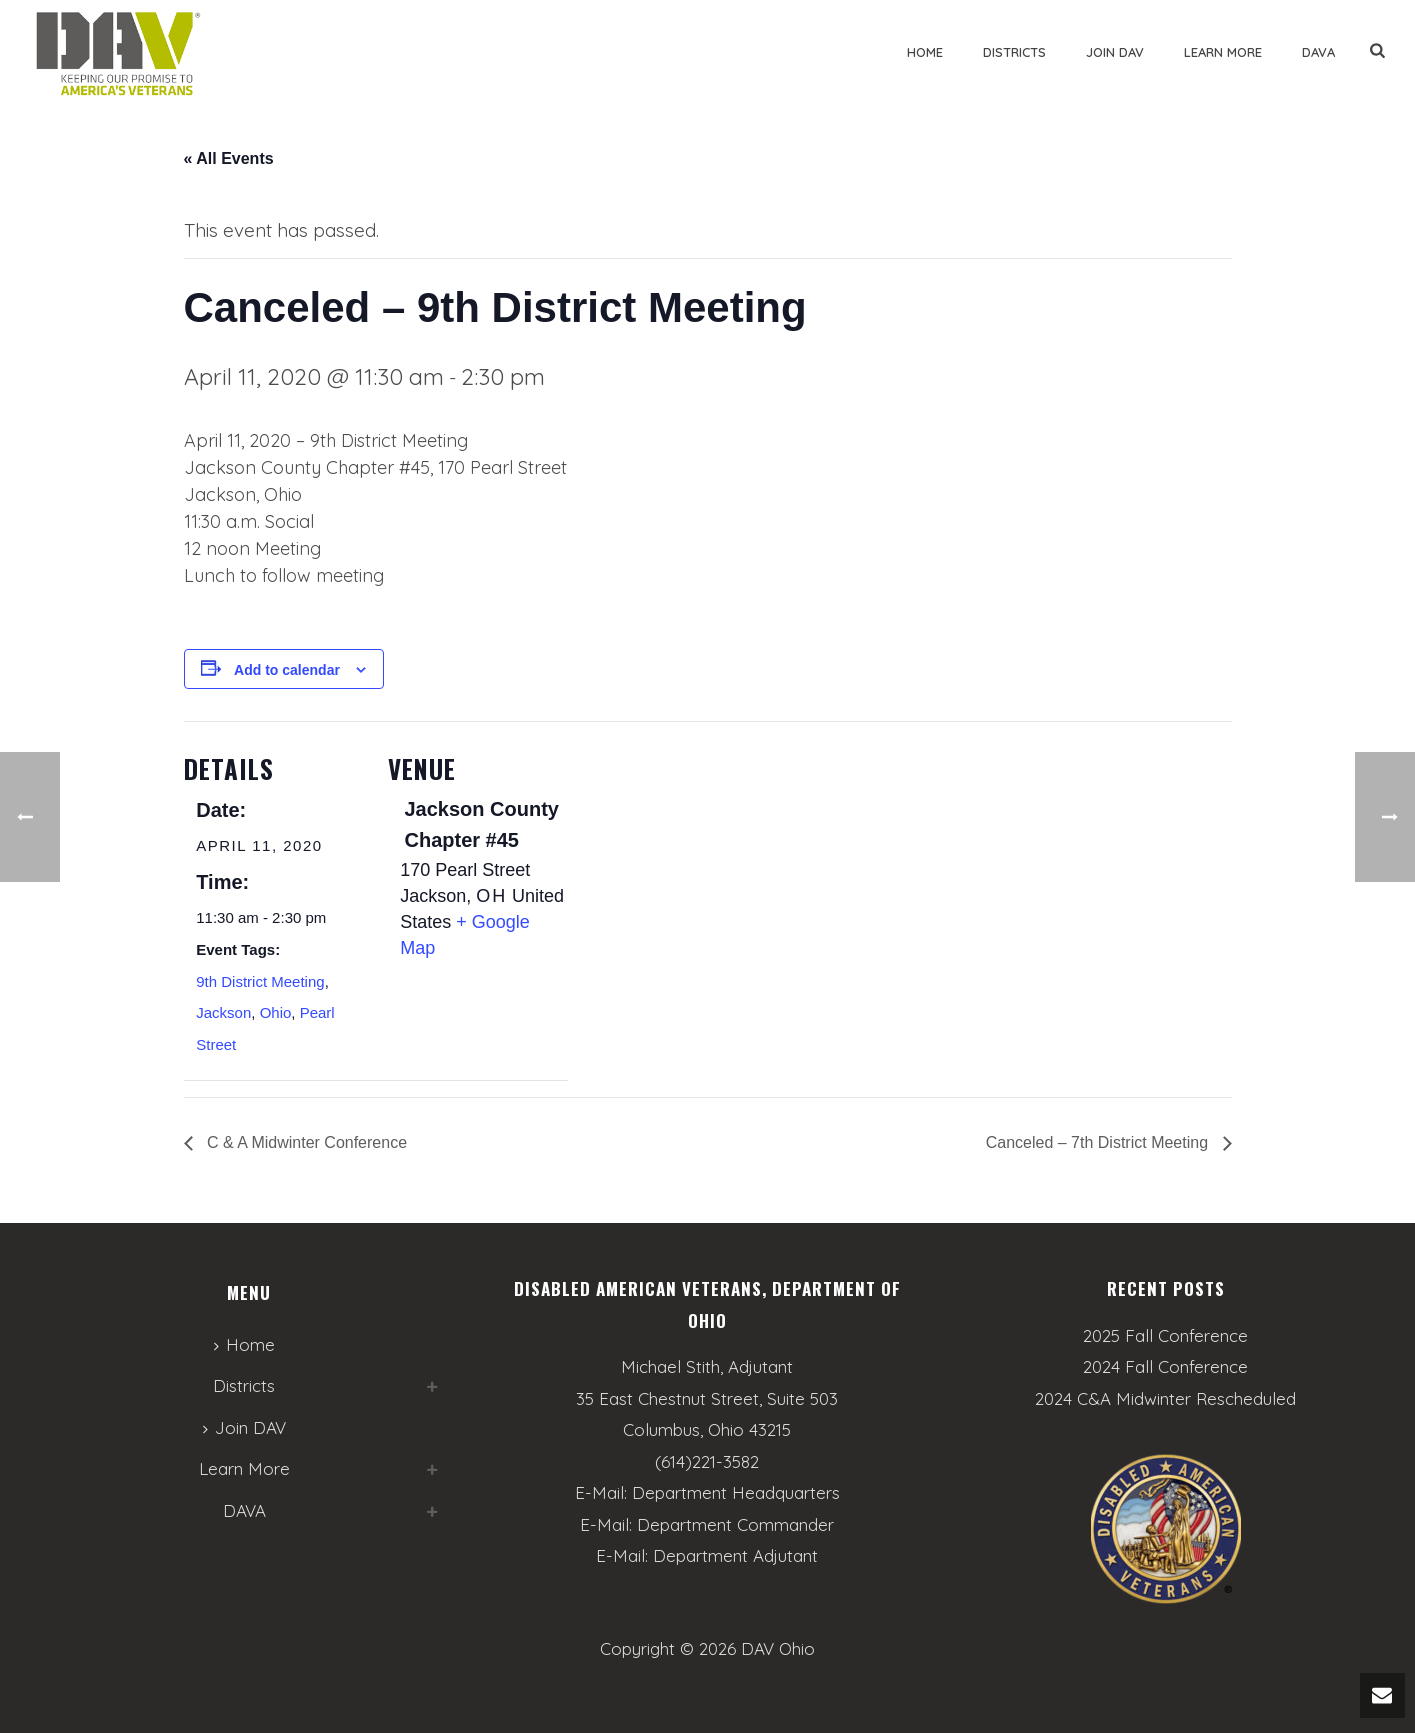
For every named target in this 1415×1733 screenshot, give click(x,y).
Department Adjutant (735, 1555)
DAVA (1318, 52)
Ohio (276, 1012)
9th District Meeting (260, 981)
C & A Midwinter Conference (305, 1142)
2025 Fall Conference (1165, 1336)
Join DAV (1115, 52)
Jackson (223, 1012)
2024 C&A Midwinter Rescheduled (1165, 1399)
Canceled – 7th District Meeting (1099, 1142)
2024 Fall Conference (1165, 1367)
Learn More (1223, 52)
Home (925, 52)
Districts (1014, 52)
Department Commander (735, 1524)
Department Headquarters (736, 1492)
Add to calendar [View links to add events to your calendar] (287, 670)
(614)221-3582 (707, 1461)
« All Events (229, 158)
